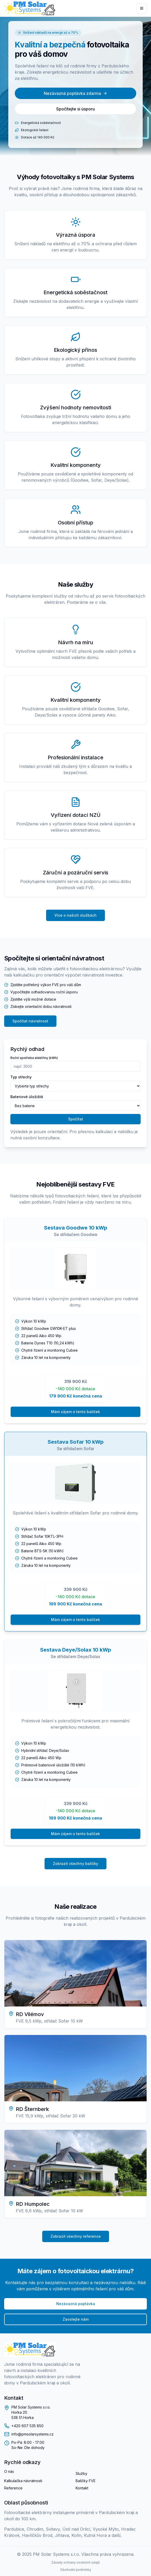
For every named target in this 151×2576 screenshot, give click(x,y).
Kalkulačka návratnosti (23, 2481)
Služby (81, 2473)
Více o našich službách (75, 915)
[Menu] (141, 8)
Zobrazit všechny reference (76, 2236)
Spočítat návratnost (30, 1021)
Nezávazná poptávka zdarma (75, 93)
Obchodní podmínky (75, 2570)
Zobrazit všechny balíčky (75, 1863)
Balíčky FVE (86, 2481)
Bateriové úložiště (26, 1096)
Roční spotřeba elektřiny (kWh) (34, 1058)
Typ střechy (21, 1077)
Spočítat (75, 1119)
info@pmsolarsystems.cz (32, 2434)
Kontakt (82, 2488)
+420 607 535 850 (27, 2426)
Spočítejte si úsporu (75, 108)
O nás (9, 2471)
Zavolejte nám (76, 2319)
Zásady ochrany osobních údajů (75, 2562)
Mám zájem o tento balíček (75, 1411)
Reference (13, 2488)
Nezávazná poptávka (75, 2303)
